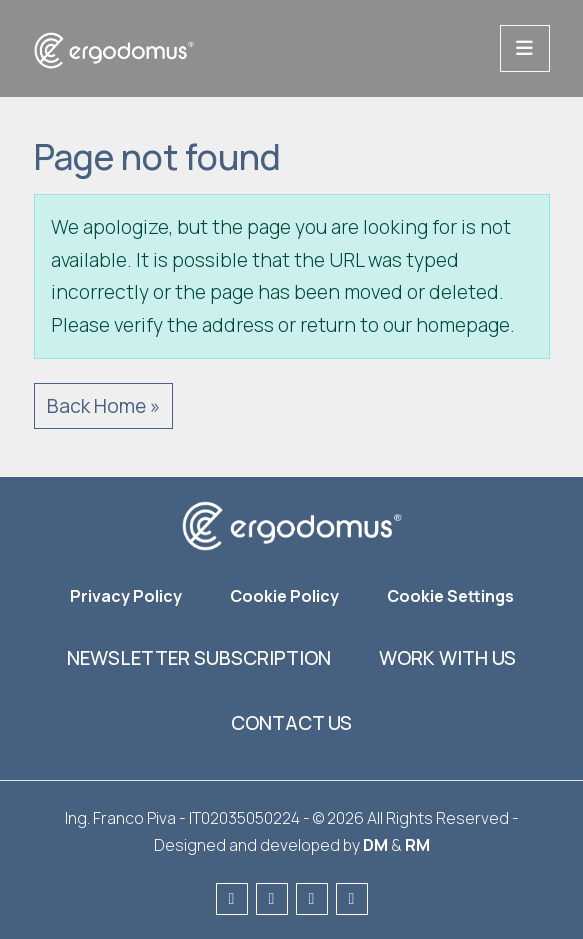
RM (417, 845)
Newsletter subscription (199, 658)
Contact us (291, 723)
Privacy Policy (126, 596)
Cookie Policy (284, 596)
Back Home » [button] (103, 406)
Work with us (447, 658)
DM (375, 845)
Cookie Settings (450, 596)
